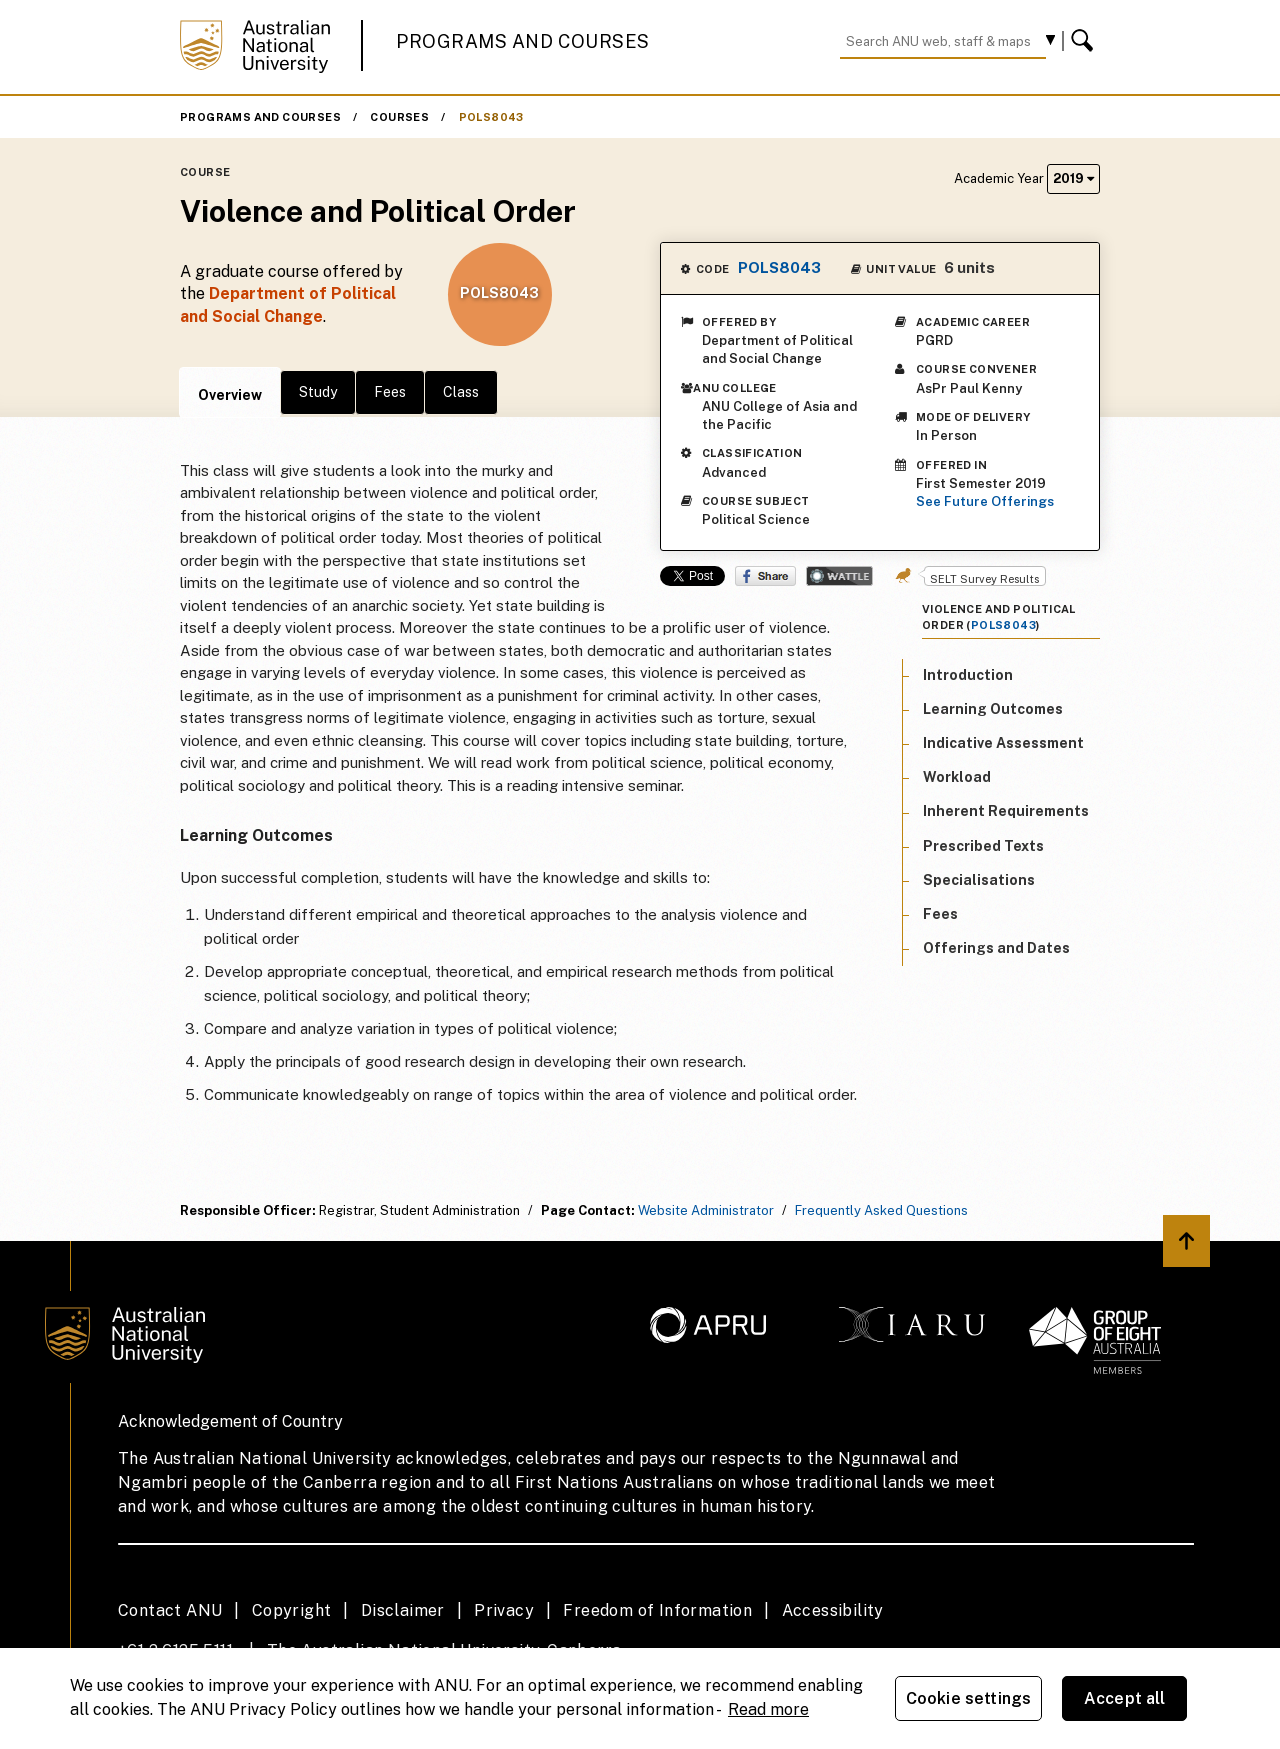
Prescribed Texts (983, 846)
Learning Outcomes (993, 709)
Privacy (504, 1610)
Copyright (292, 1610)
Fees (390, 392)
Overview (230, 395)
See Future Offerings (985, 501)
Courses (399, 117)
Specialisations (979, 880)
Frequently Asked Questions (881, 1210)
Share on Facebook (765, 576)
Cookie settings (968, 1698)
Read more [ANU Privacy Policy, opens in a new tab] (768, 1709)
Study (318, 392)
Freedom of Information (657, 1610)
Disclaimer (403, 1610)
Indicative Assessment (1003, 743)
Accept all (1125, 1698)
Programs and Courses (523, 41)
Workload (957, 777)
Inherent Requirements (1006, 811)
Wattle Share (839, 576)
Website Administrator (706, 1210)
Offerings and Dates (996, 948)
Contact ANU (170, 1610)
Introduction (968, 675)
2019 (1073, 178)
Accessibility (833, 1610)
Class (461, 392)
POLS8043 (491, 117)
